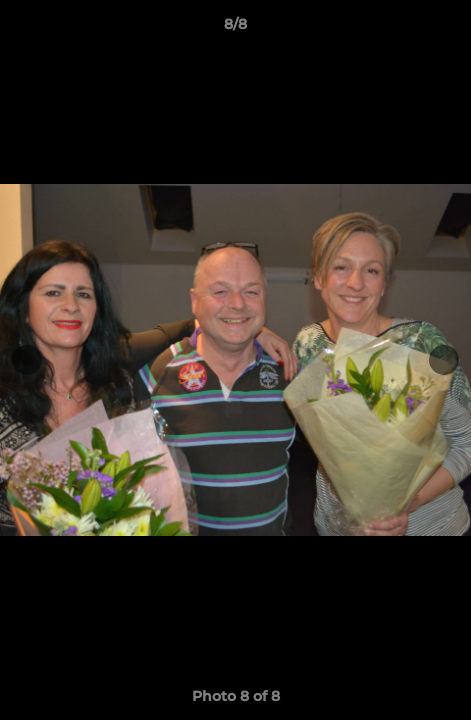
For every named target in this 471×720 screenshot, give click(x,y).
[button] (447, 29)
